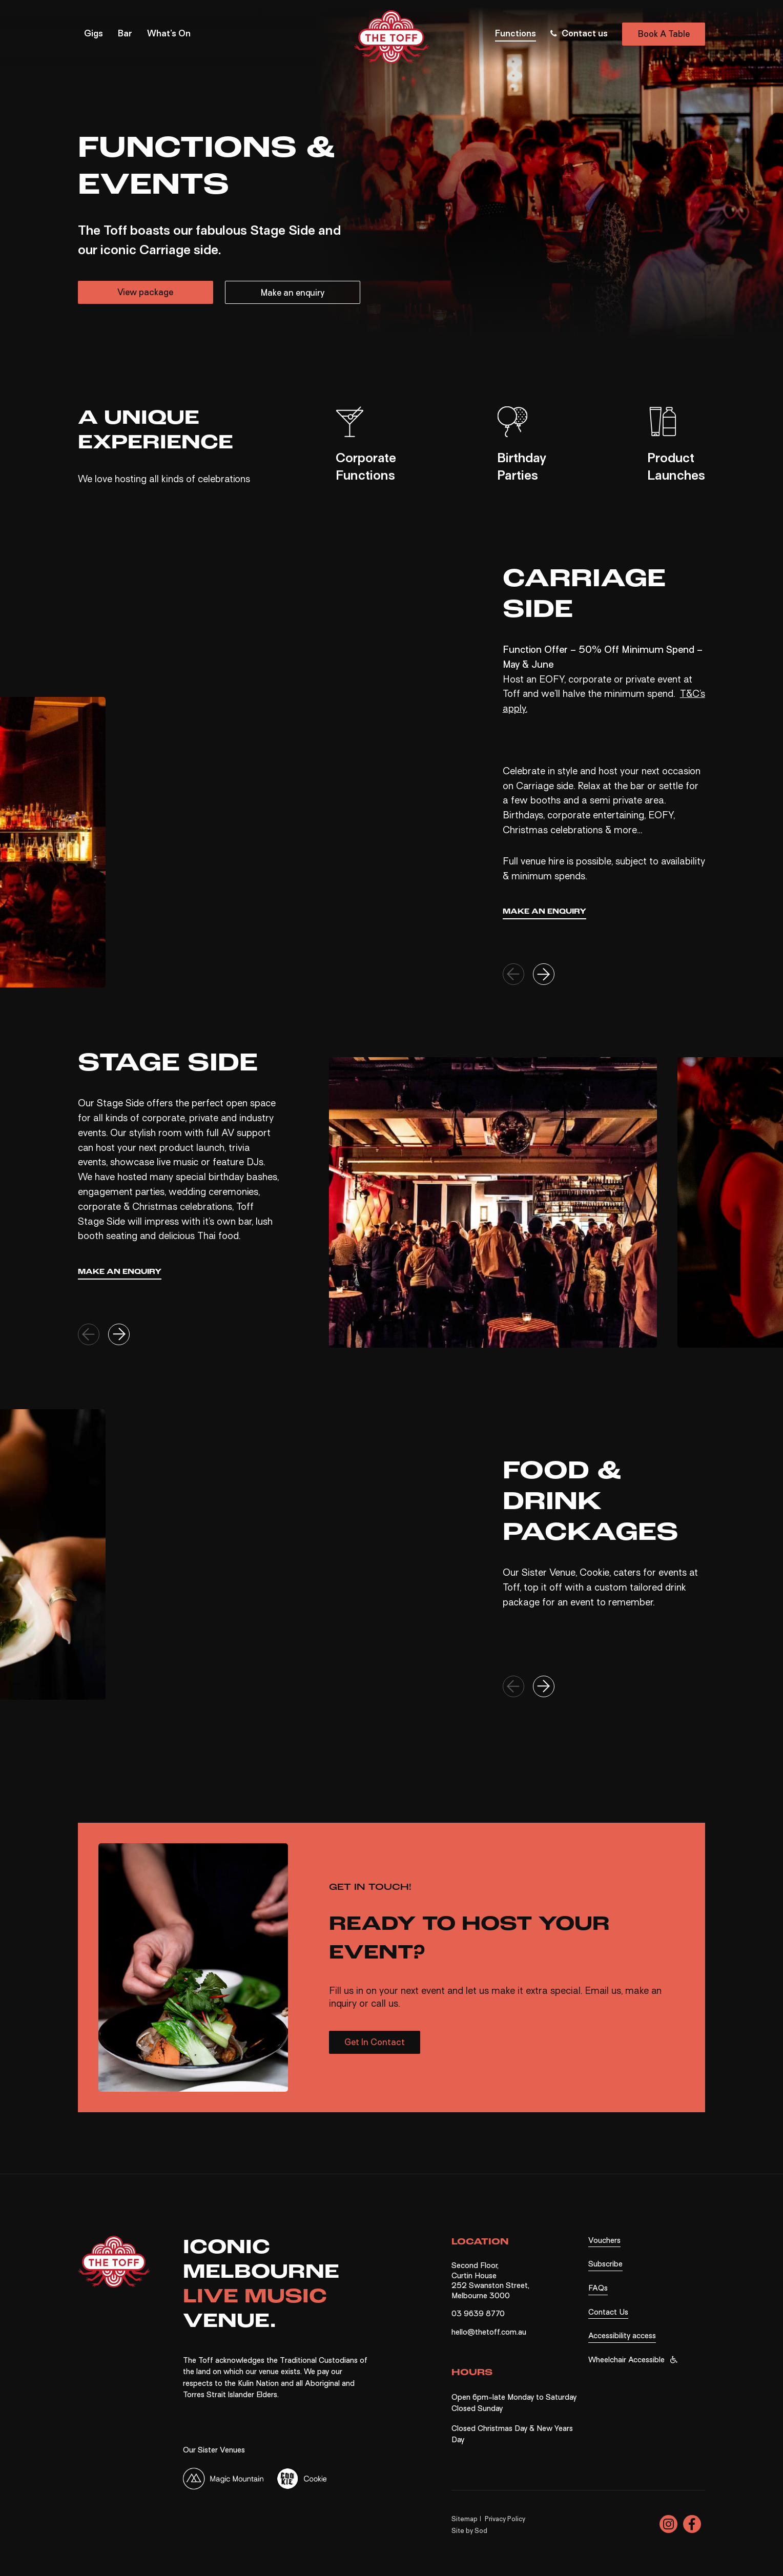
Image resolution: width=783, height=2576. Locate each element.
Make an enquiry (293, 293)
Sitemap (464, 2518)
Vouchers (604, 2240)
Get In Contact (374, 2042)
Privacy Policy (505, 2518)
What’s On (169, 34)
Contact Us (608, 2311)
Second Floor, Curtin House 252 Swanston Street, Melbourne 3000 (490, 2280)
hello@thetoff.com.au (488, 2332)
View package (145, 292)
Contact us (578, 34)
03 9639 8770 (478, 2314)
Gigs (93, 34)
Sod (481, 2530)
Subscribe (605, 2264)
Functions (515, 34)
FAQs (598, 2288)
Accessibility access (622, 2336)
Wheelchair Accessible (626, 2359)
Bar (125, 34)
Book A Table (663, 34)
